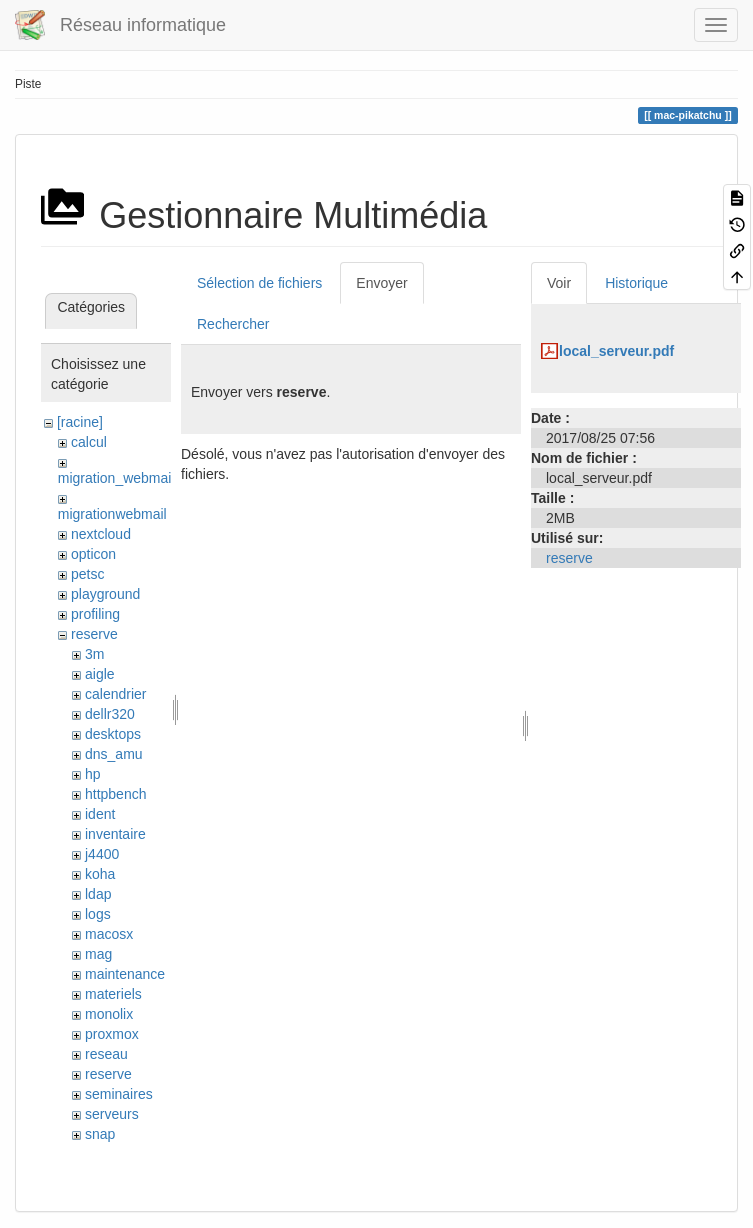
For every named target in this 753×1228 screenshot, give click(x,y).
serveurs (112, 1114)
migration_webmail (116, 478)
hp (93, 774)
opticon (93, 554)
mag (98, 954)
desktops (113, 734)
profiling (95, 614)
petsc (87, 574)
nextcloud (101, 534)
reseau (106, 1054)
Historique (636, 283)
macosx (109, 934)
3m (94, 654)
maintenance (125, 974)
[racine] (80, 422)
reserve (94, 634)
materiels (113, 994)
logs (98, 914)
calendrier (115, 694)
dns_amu (114, 754)
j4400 (102, 854)
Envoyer (381, 283)
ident (100, 814)
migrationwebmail (112, 514)
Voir (559, 283)
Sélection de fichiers (259, 283)
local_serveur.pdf (616, 351)
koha (100, 874)
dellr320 (110, 714)
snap (100, 1134)
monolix (109, 1014)
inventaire (115, 834)
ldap (98, 894)
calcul (89, 442)
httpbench (116, 794)
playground (105, 594)
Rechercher (233, 324)
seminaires (119, 1094)
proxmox (112, 1034)
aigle (100, 674)
